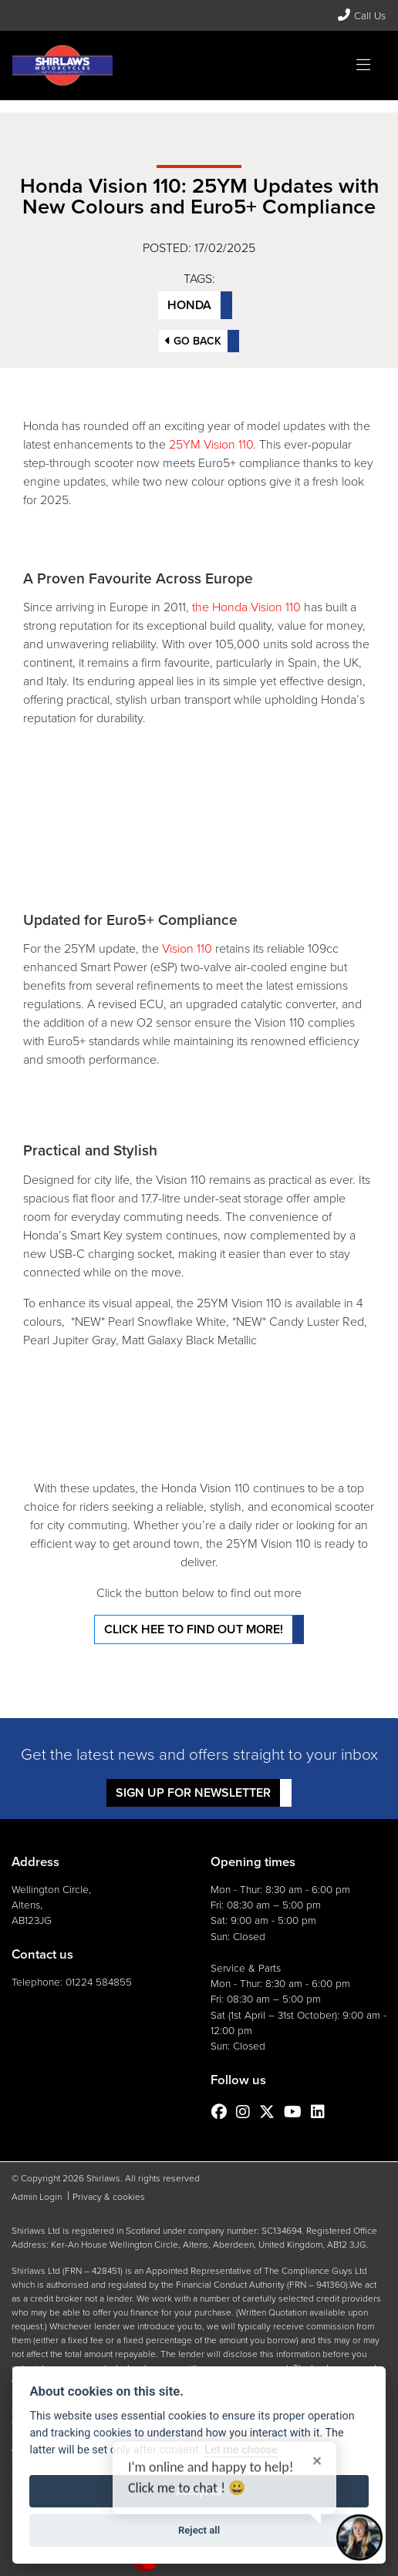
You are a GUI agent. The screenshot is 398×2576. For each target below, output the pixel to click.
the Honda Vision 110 (245, 607)
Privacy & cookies (109, 2197)
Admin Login (37, 2197)
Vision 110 (187, 948)
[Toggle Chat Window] (359, 2537)
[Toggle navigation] (363, 65)
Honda (189, 305)
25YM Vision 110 (211, 444)
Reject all (199, 2530)
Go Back (193, 341)
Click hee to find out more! (193, 1629)
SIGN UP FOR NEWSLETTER (193, 1792)
